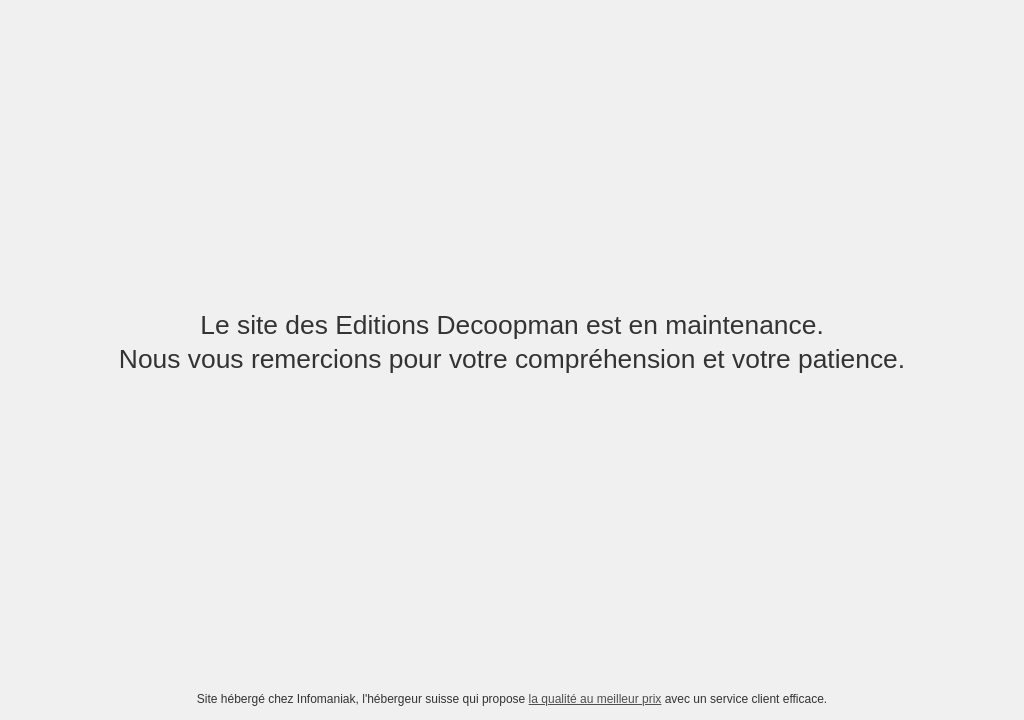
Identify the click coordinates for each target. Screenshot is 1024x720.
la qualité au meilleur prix (595, 699)
